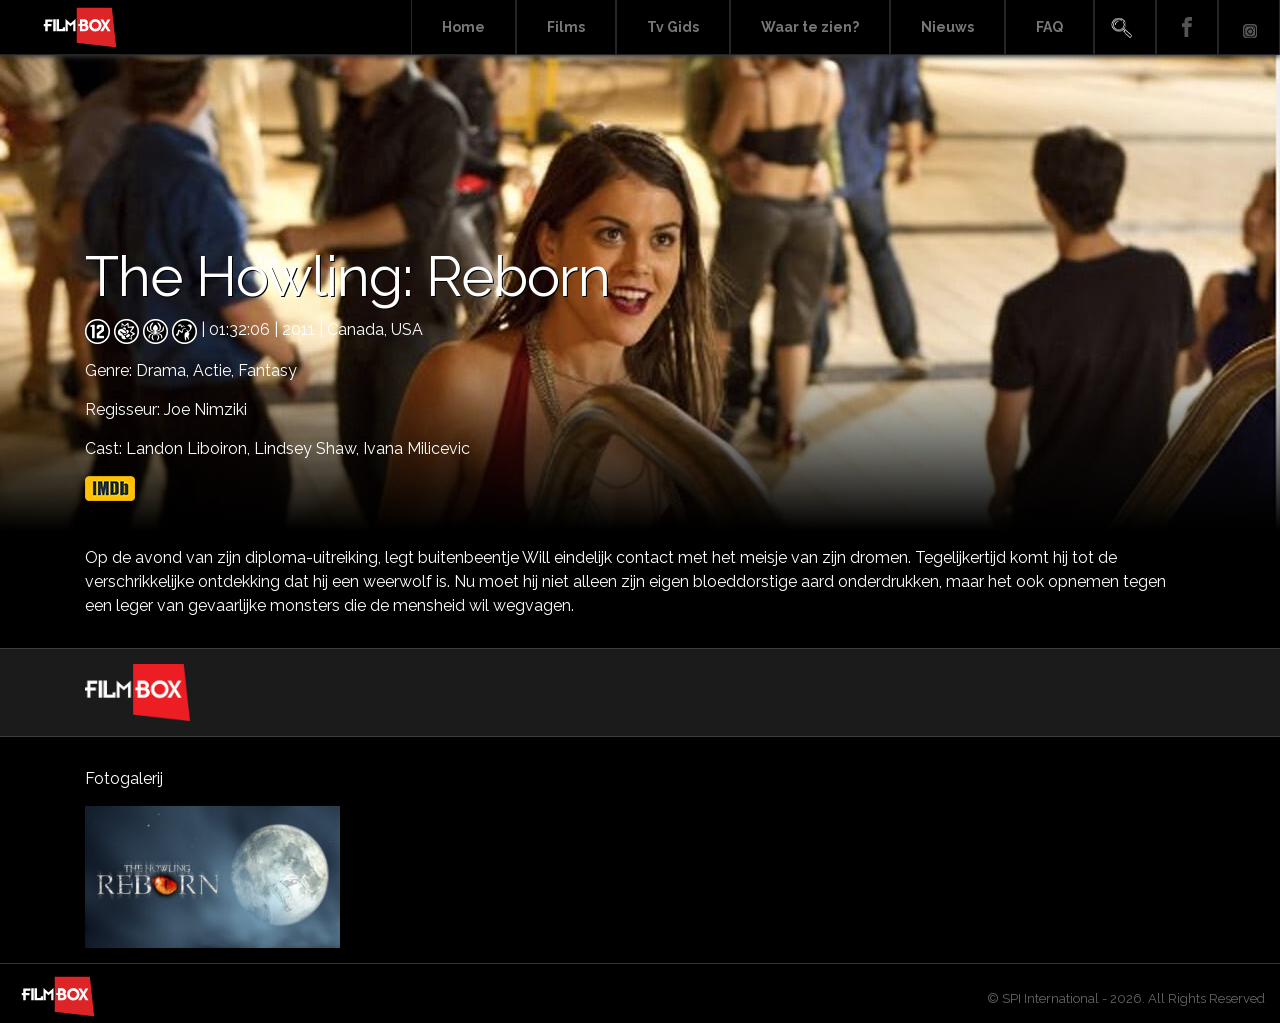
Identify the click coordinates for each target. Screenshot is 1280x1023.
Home (463, 27)
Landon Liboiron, (190, 448)
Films (566, 27)
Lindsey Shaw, (308, 448)
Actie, (215, 370)
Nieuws (947, 27)
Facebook (1187, 27)
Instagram (1249, 27)
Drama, (164, 370)
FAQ (1049, 27)
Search (1125, 27)
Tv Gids (673, 27)
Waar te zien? (810, 27)
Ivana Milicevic (416, 448)
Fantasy (267, 370)
